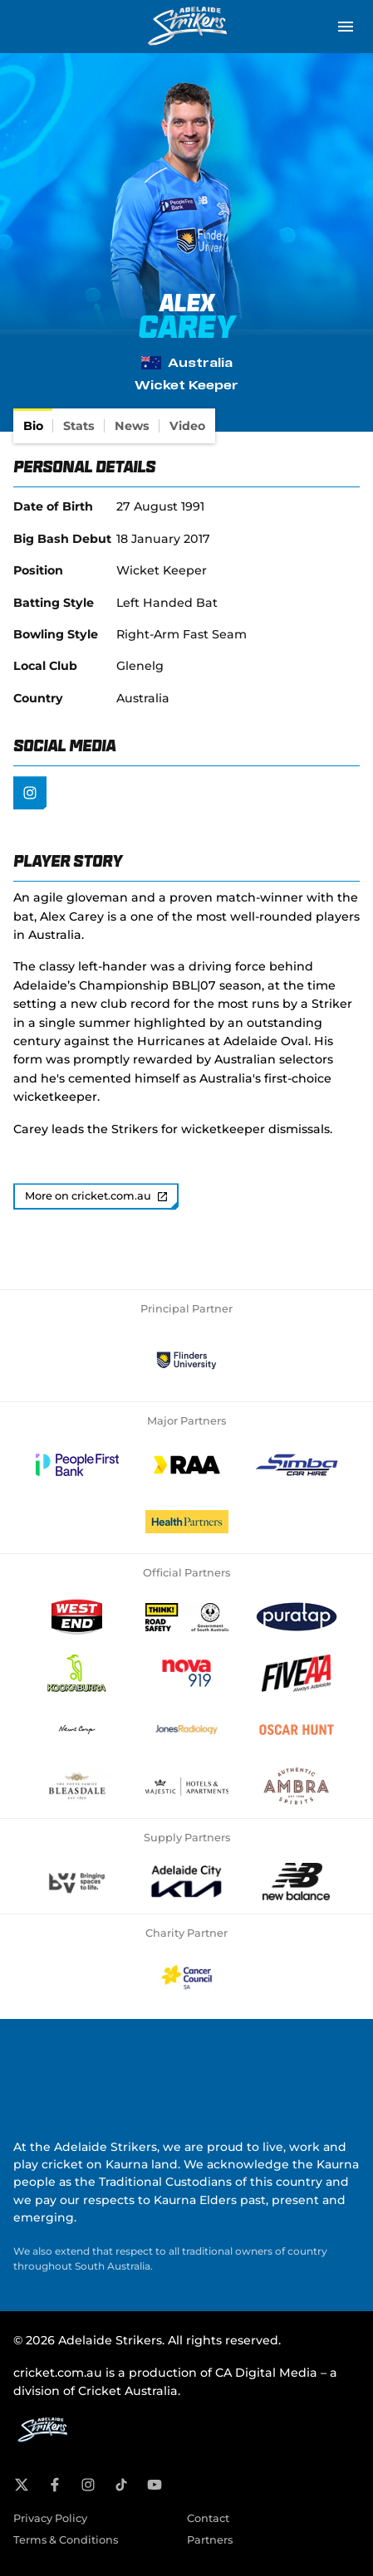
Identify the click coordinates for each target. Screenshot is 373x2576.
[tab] (33, 425)
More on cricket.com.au (96, 1196)
